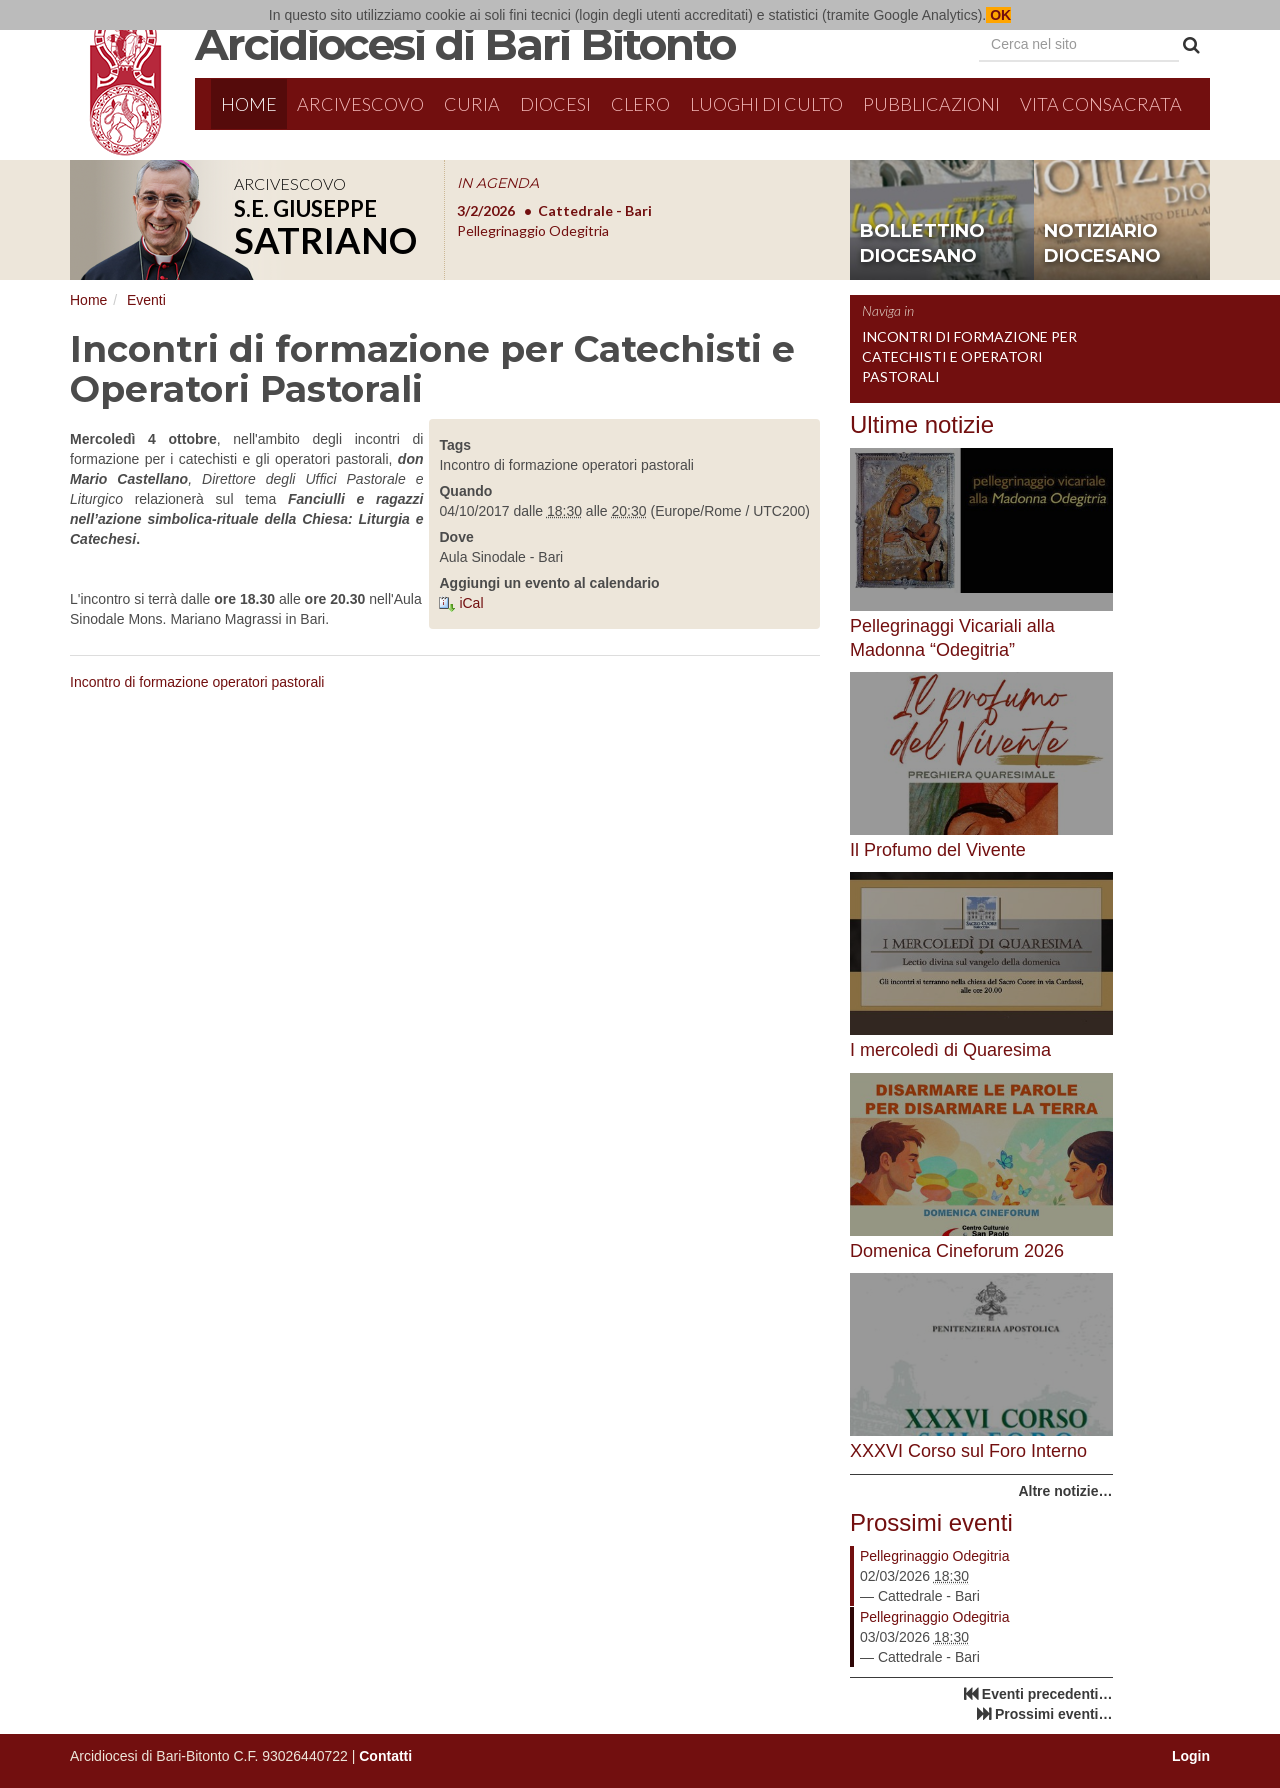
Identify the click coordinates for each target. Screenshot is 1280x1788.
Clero (640, 104)
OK (998, 15)
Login (1191, 1756)
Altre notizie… (1065, 1491)
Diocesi (555, 104)
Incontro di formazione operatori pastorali (197, 682)
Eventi (146, 300)
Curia (472, 104)
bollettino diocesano (922, 244)
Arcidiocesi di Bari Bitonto (465, 44)
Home (249, 104)
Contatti (385, 1756)
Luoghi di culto (766, 104)
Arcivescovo (360, 104)
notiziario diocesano (1102, 244)
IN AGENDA (498, 183)
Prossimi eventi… (1054, 1714)
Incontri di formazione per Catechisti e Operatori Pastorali (969, 356)
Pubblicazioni (931, 104)
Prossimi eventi (931, 1522)
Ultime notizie (922, 424)
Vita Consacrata (1101, 104)
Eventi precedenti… (1047, 1694)
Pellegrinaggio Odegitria (934, 1556)
